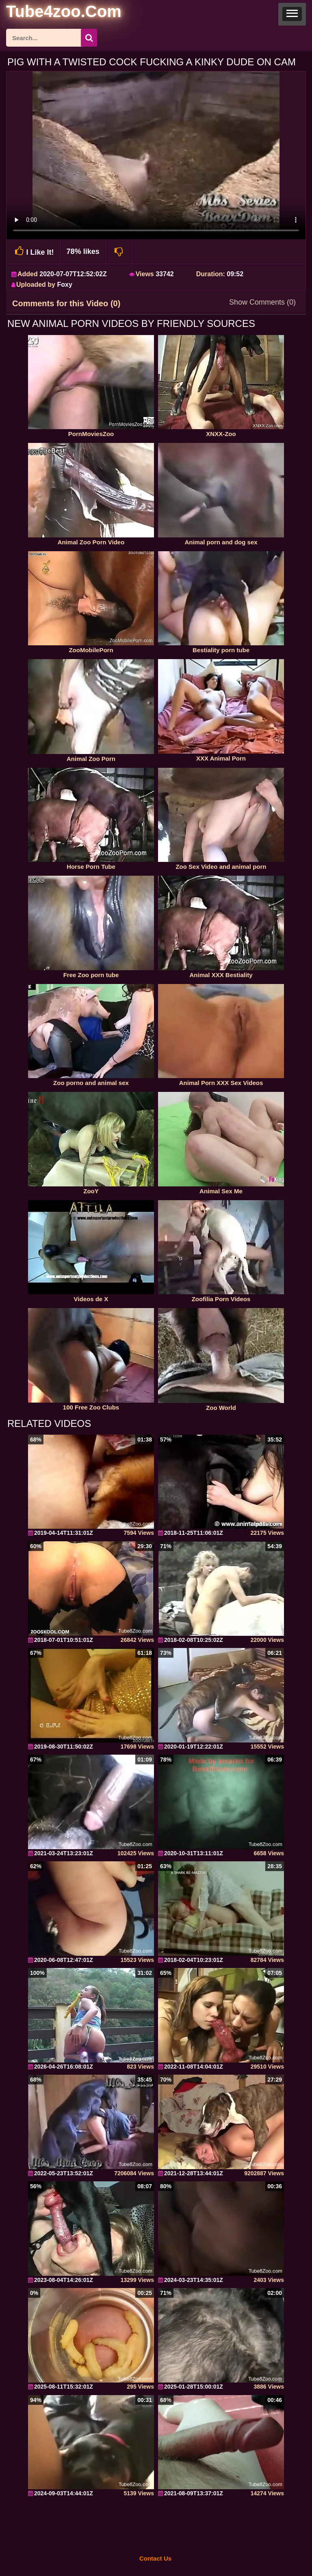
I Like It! (33, 251)
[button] (292, 14)
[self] (50, 13)
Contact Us (155, 2558)
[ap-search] (51, 38)
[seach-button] (89, 38)
